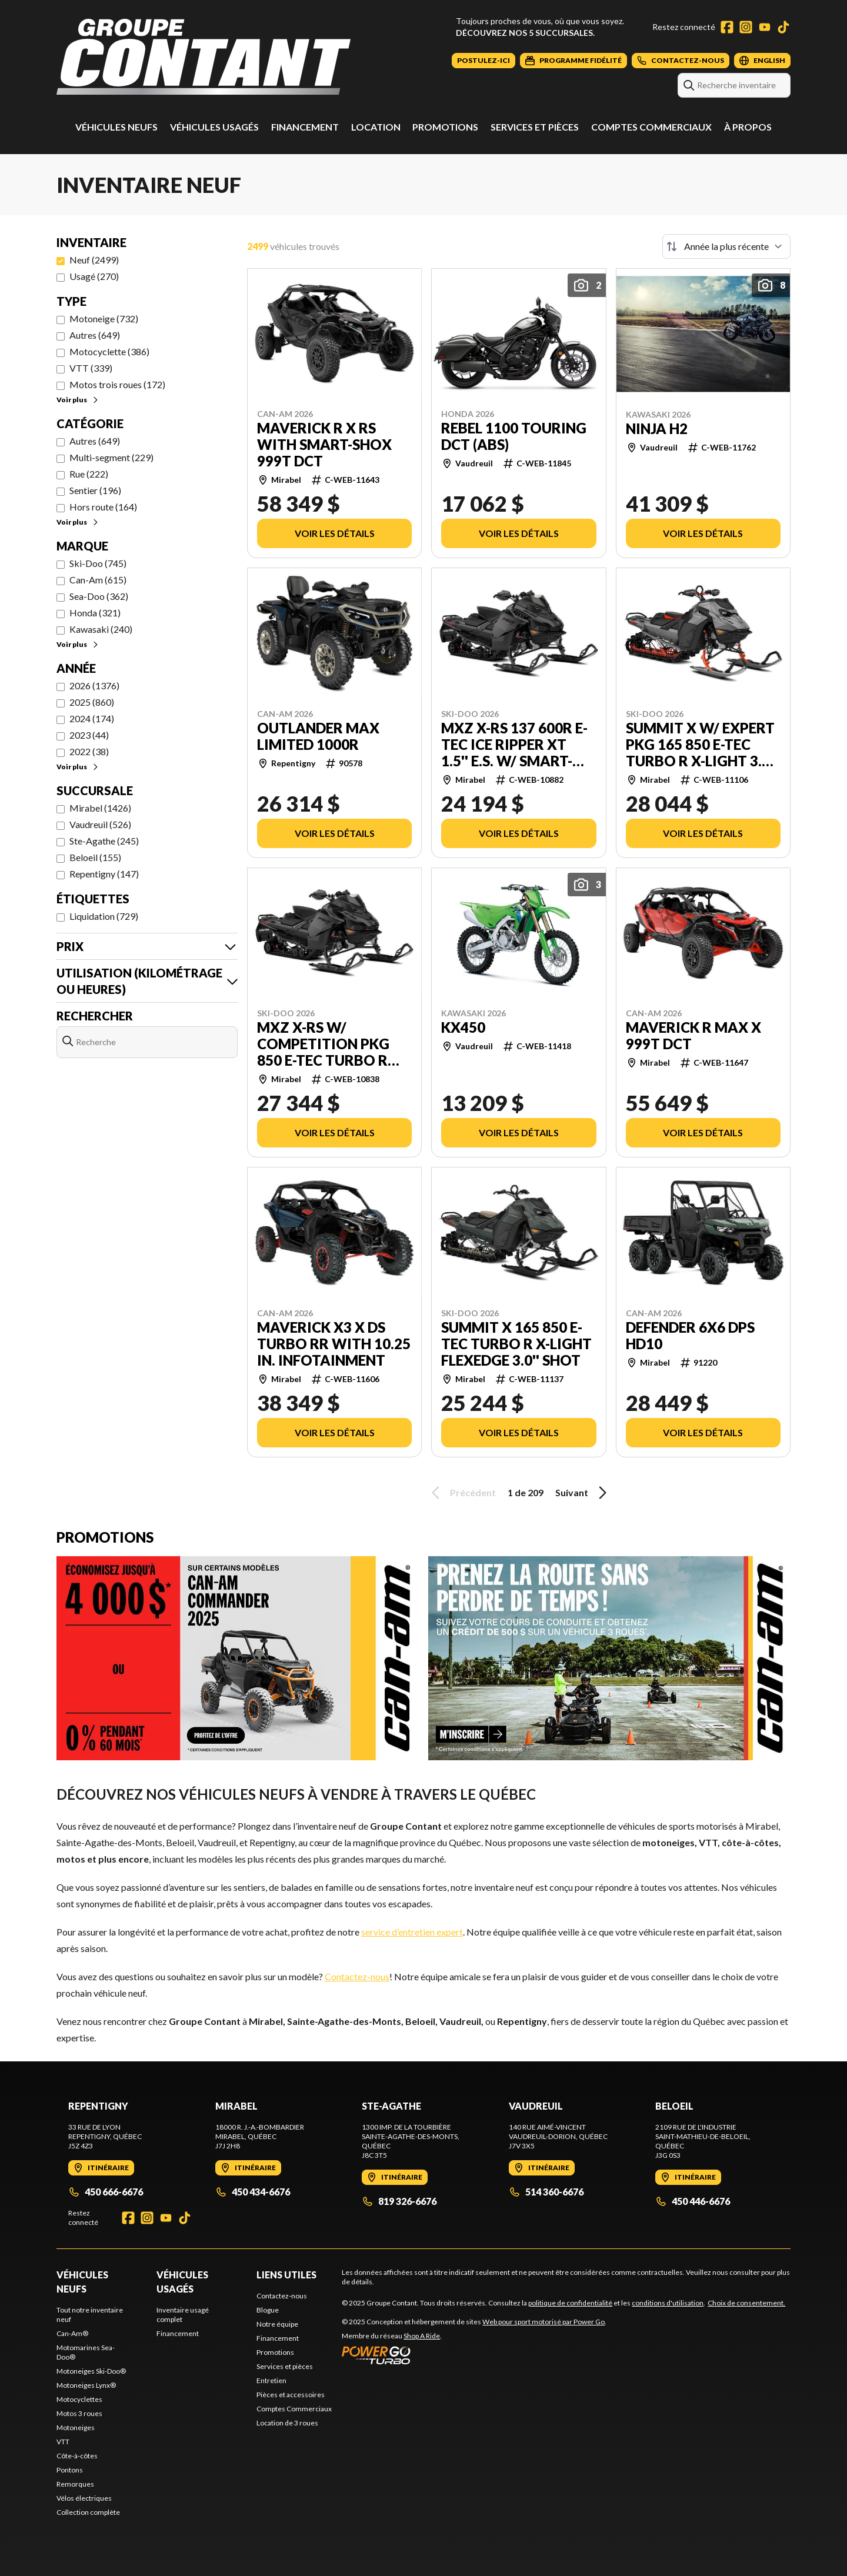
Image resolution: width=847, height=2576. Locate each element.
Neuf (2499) (94, 259)
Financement (305, 126)
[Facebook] (727, 27)
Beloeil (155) (95, 857)
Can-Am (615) (97, 579)
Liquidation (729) (103, 916)
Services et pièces (535, 126)
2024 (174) (91, 718)
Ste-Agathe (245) (104, 840)
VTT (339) (90, 367)
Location (376, 126)
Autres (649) (94, 335)
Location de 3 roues (287, 2422)
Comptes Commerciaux (651, 126)
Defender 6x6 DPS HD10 (690, 1335)
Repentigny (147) (104, 873)
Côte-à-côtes (77, 2455)
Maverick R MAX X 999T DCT (693, 1035)
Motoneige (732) (103, 318)
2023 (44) (89, 734)
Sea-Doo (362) (98, 596)
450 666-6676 (105, 2191)
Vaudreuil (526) (100, 824)
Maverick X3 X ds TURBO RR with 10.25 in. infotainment (334, 1344)
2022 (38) (89, 751)
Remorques (75, 2484)
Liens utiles (286, 2274)
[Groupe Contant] (203, 56)
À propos (748, 126)
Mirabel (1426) (100, 807)
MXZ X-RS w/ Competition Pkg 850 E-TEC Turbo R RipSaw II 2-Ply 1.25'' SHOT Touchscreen (330, 1044)
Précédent (462, 1493)
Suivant (583, 1493)
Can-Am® (72, 2333)
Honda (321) (95, 612)
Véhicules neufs (116, 126)
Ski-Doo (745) (97, 563)
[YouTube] (765, 27)
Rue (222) (88, 473)
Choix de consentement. (746, 2302)
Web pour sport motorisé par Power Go (543, 2321)
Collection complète (88, 2512)
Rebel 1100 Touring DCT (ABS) (513, 436)
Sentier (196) (95, 490)
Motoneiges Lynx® (86, 2385)
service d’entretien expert (412, 1931)
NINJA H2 (657, 429)
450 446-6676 (692, 2201)
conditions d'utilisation (667, 2302)
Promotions (445, 126)
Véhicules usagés (214, 126)
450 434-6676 (252, 2191)
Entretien (271, 2380)
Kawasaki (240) (100, 629)
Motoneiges (75, 2427)
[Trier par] (726, 246)
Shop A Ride (422, 2335)
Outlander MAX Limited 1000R (318, 736)
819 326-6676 (399, 2201)
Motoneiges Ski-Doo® (91, 2371)
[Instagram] (746, 27)
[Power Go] (474, 2354)
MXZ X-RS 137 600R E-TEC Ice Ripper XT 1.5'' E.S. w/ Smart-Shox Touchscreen (514, 744)
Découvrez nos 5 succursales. (525, 33)
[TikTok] (783, 27)
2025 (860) (91, 702)
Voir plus (77, 399)
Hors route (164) (103, 506)
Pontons (69, 2469)
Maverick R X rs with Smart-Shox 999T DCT (324, 444)
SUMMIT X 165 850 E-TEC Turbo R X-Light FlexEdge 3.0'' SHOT (516, 1344)
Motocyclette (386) (109, 351)
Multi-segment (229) (111, 457)
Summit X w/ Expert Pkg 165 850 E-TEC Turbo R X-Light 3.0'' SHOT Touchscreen (701, 744)
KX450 (463, 1027)
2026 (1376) (94, 685)
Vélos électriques (84, 2498)
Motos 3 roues (79, 2413)
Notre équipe (277, 2324)
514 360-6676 (546, 2191)
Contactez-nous (357, 1976)
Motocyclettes (79, 2399)
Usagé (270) (94, 276)
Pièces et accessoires (290, 2394)
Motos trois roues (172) (117, 384)
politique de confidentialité (570, 2302)
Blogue (267, 2309)
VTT (62, 2441)
